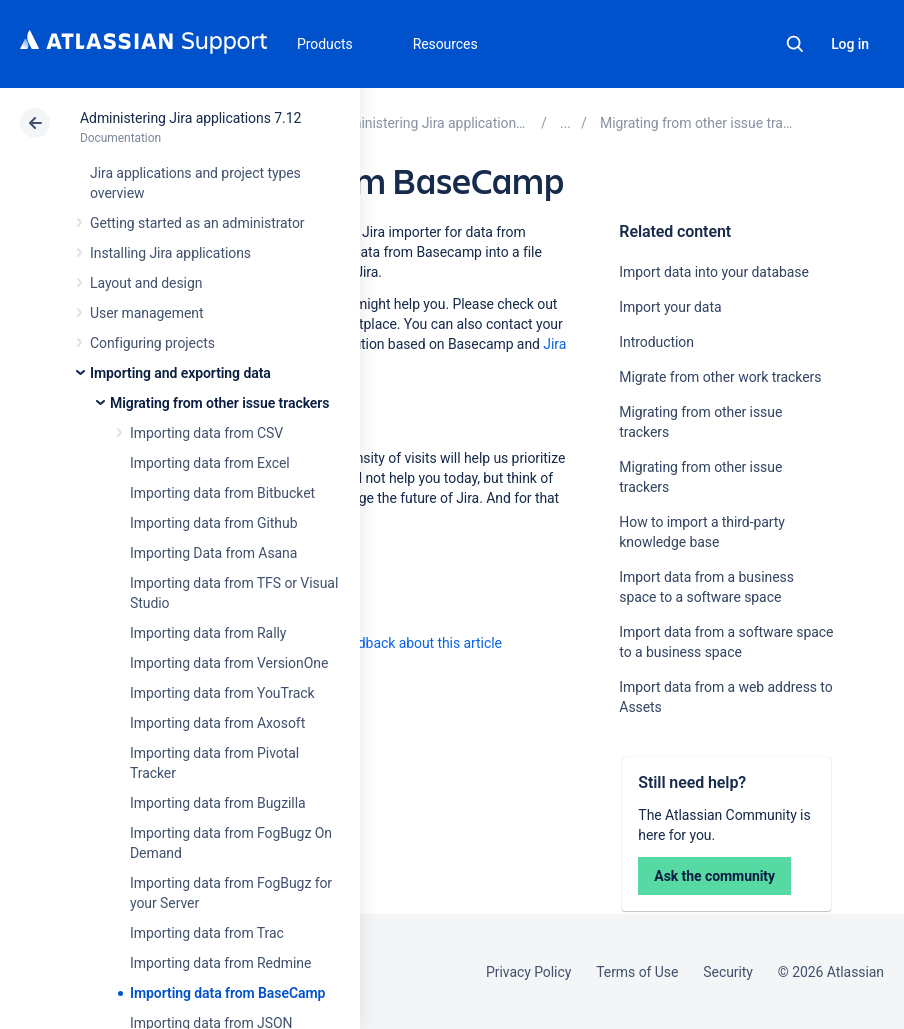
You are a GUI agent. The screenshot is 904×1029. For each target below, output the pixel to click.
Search (795, 44)
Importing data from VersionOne (229, 663)
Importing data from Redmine (220, 963)
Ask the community (714, 876)
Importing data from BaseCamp (227, 993)
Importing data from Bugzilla (218, 803)
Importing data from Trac (207, 933)
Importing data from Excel (210, 463)
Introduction (656, 342)
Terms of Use (637, 972)
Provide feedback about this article (395, 643)
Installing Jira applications (170, 253)
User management (146, 313)
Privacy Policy (528, 972)
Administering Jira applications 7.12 (190, 118)
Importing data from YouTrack (222, 693)
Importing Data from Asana (213, 553)
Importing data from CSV (206, 433)
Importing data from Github (213, 523)
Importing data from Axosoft (217, 723)
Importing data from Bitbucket (222, 493)
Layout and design (146, 283)
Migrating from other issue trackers (219, 403)
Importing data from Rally (208, 633)
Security (728, 972)
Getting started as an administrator (197, 223)
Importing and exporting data (180, 373)
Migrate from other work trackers (720, 377)
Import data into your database (713, 272)
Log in (850, 44)
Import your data (670, 307)
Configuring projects (152, 343)
